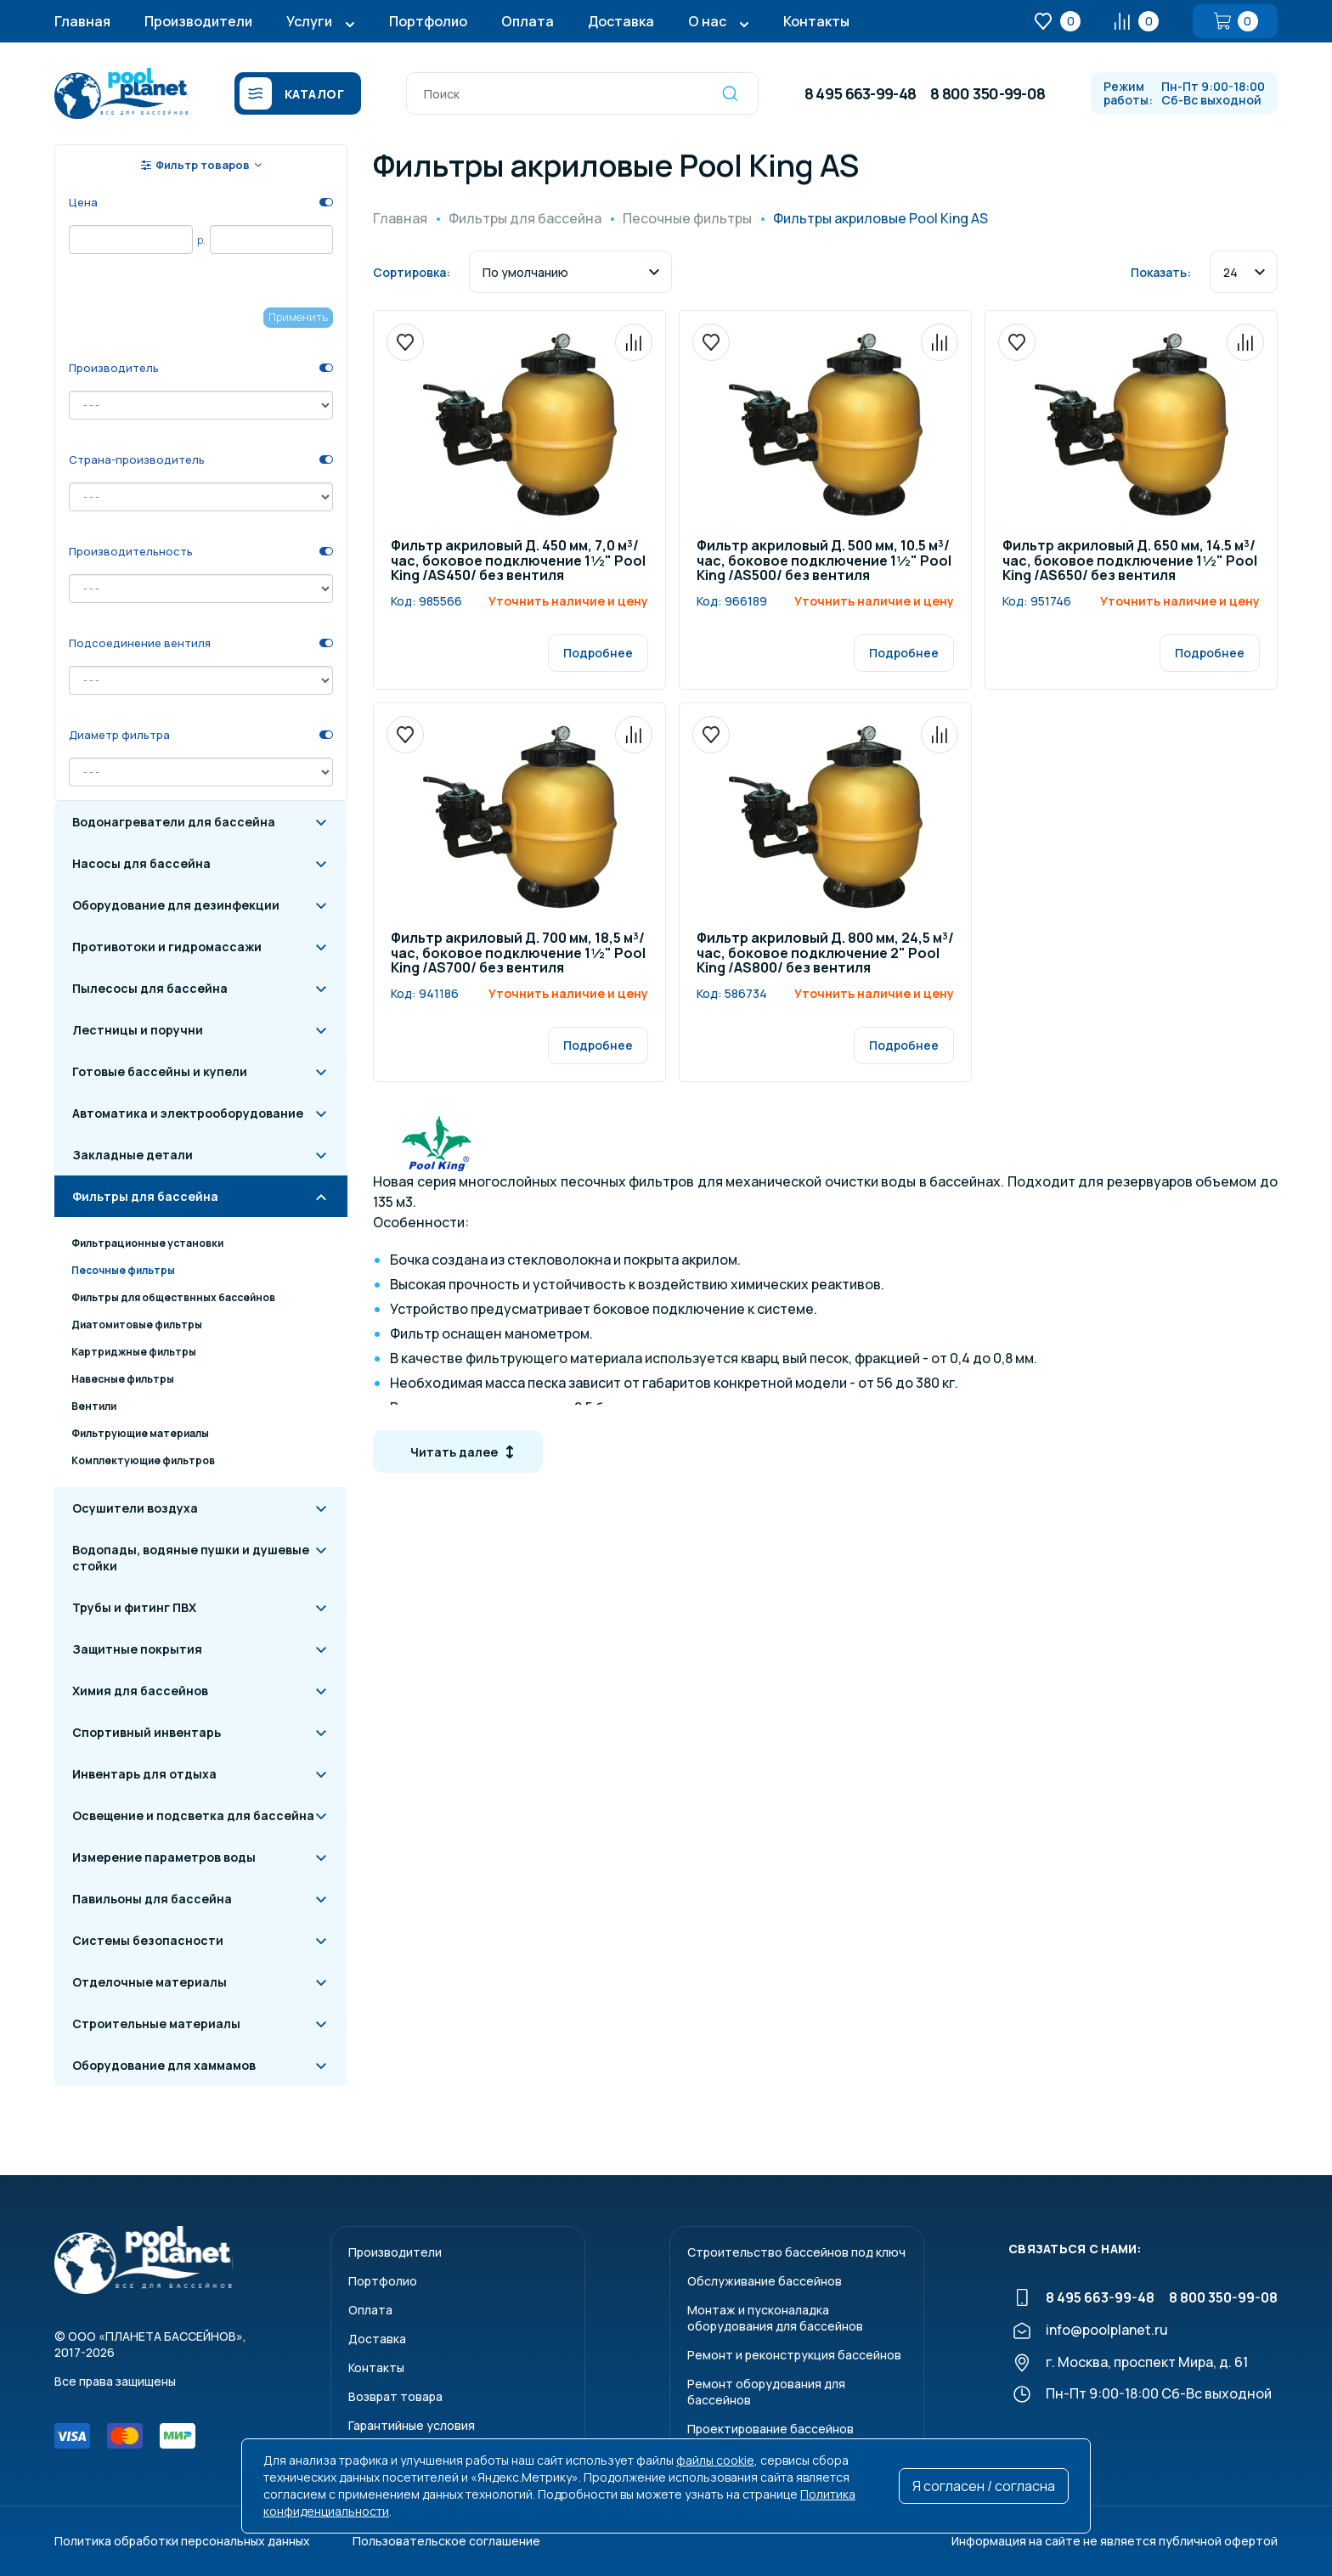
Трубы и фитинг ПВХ (134, 1607)
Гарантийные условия (411, 2425)
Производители (198, 21)
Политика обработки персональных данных (182, 2541)
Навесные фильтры (122, 1379)
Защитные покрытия (137, 1649)
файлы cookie (715, 2460)
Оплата (527, 21)
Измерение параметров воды (164, 1857)
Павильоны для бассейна (152, 1899)
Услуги (309, 21)
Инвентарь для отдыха (144, 1774)
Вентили (93, 1406)
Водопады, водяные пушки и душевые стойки (190, 1558)
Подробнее (598, 653)
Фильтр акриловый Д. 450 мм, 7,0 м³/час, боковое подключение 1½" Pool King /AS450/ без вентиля (518, 561)
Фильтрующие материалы (140, 1433)
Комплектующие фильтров (143, 1460)
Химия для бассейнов (140, 1691)
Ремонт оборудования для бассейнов (766, 2392)
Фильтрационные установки (147, 1243)
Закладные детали (132, 1155)
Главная (82, 21)
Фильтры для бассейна (145, 1196)
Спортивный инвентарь (146, 1732)
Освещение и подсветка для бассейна (193, 1815)
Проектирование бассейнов (770, 2429)
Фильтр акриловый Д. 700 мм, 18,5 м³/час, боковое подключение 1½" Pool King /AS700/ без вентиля (518, 954)
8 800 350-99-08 (987, 93)
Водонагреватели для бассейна (173, 822)
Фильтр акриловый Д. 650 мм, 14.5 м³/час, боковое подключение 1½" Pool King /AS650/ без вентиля (1129, 561)
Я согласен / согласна (983, 2486)
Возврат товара (395, 2396)
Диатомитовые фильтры (136, 1324)
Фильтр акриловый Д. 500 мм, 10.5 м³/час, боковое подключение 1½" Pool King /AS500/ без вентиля (824, 561)
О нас (707, 21)
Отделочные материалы (149, 1982)
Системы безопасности (147, 1940)
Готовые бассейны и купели (159, 1071)
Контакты (816, 21)
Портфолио (428, 21)
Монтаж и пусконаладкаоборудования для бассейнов (775, 2318)
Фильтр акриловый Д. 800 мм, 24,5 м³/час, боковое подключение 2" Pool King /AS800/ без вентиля (825, 954)
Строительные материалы (156, 2023)
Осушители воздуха (135, 1508)
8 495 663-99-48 (860, 93)
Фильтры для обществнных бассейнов (173, 1297)
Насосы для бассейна (141, 863)
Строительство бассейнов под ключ (796, 2252)
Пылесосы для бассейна (150, 988)
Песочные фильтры (123, 1270)
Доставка (621, 21)
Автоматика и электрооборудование (187, 1113)
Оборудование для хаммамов (164, 2065)
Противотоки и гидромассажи (167, 947)
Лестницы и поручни (137, 1030)
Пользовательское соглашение (446, 2541)
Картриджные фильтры (133, 1351)
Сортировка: (411, 272)
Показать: (1161, 272)
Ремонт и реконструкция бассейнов (794, 2355)
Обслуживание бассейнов (764, 2281)
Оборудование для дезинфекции (175, 905)
